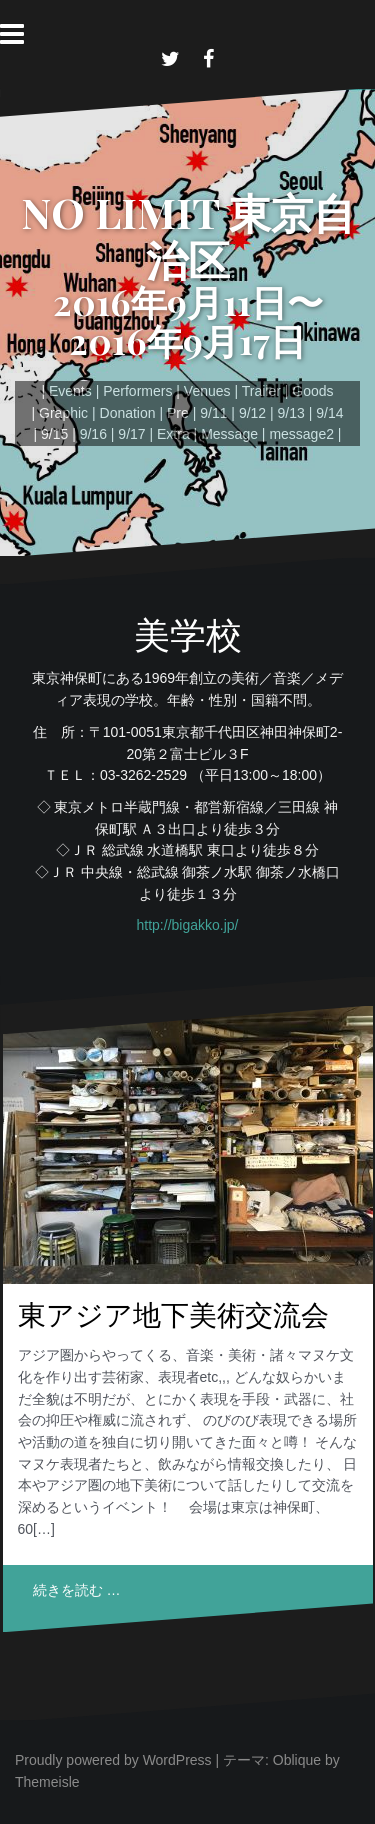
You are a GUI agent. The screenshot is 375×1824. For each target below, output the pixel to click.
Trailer (261, 391)
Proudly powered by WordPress (113, 1760)
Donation (128, 413)
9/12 (252, 413)
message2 (301, 434)
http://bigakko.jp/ (188, 925)
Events (70, 391)
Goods (312, 391)
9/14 (329, 413)
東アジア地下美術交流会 (173, 1313)
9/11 (213, 413)
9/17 (131, 434)
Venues (207, 391)
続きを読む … (77, 1590)
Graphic (63, 413)
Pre (178, 413)
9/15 (54, 434)
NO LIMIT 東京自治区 (188, 235)
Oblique (297, 1760)
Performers (137, 391)
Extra (173, 434)
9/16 (93, 434)
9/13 (291, 413)
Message (229, 434)
